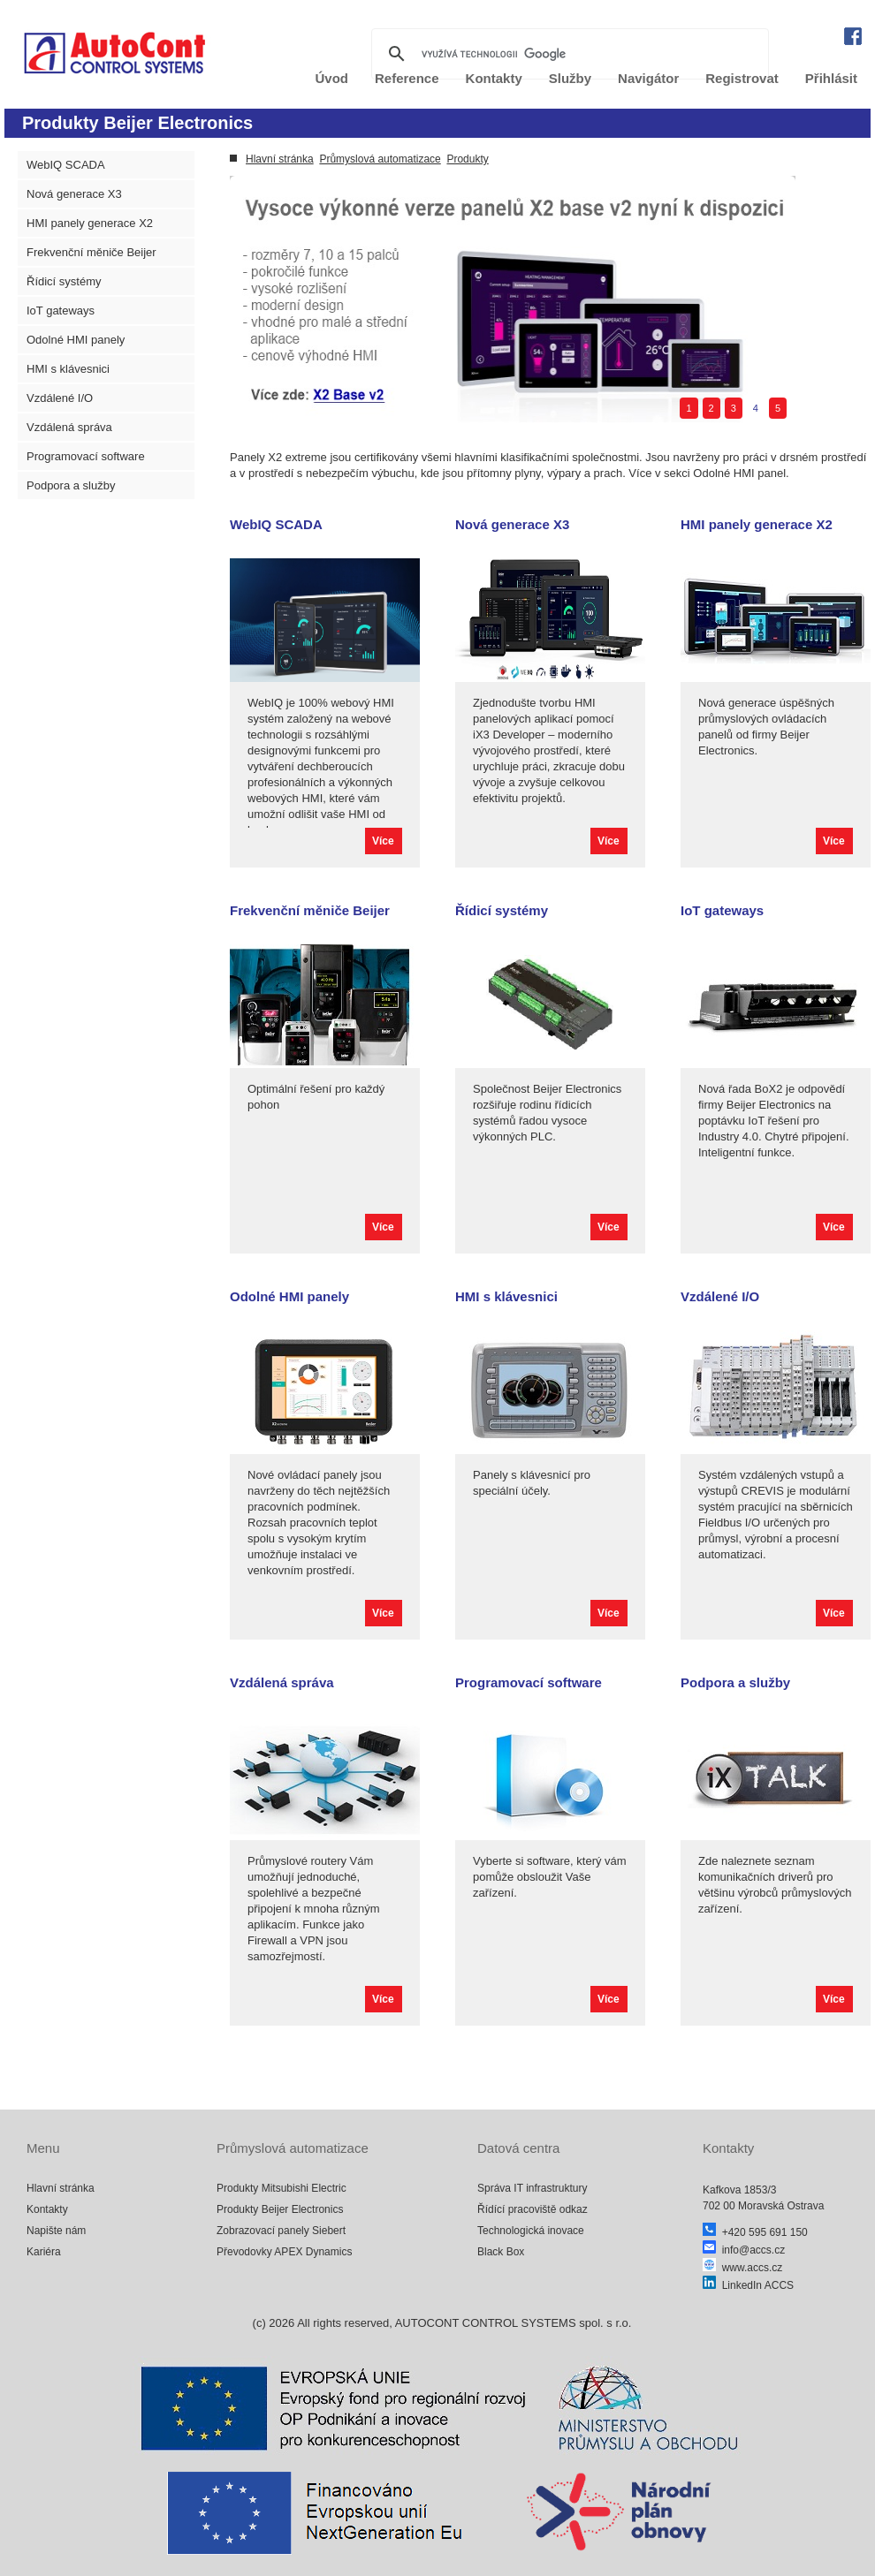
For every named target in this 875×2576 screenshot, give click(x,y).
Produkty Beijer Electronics (280, 2209)
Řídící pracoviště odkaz (532, 2209)
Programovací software (86, 456)
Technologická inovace (530, 2230)
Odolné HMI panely (76, 339)
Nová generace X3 (74, 194)
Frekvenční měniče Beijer (91, 252)
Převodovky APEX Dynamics (284, 2252)
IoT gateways (61, 310)
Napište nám (56, 2230)
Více (383, 841)
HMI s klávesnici (68, 368)
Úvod (332, 78)
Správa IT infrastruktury (532, 2188)
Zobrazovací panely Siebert (281, 2230)
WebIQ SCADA (66, 164)
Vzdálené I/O (60, 398)
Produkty (467, 159)
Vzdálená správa (69, 427)
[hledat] (567, 53)
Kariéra (44, 2252)
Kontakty (47, 2209)
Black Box (500, 2252)
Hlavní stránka (280, 159)
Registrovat (742, 78)
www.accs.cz (742, 2268)
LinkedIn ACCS (748, 2285)
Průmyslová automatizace (379, 159)
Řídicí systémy (64, 281)
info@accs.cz (744, 2250)
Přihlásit (831, 78)
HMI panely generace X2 (90, 223)
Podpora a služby (71, 485)
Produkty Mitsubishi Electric (281, 2188)
